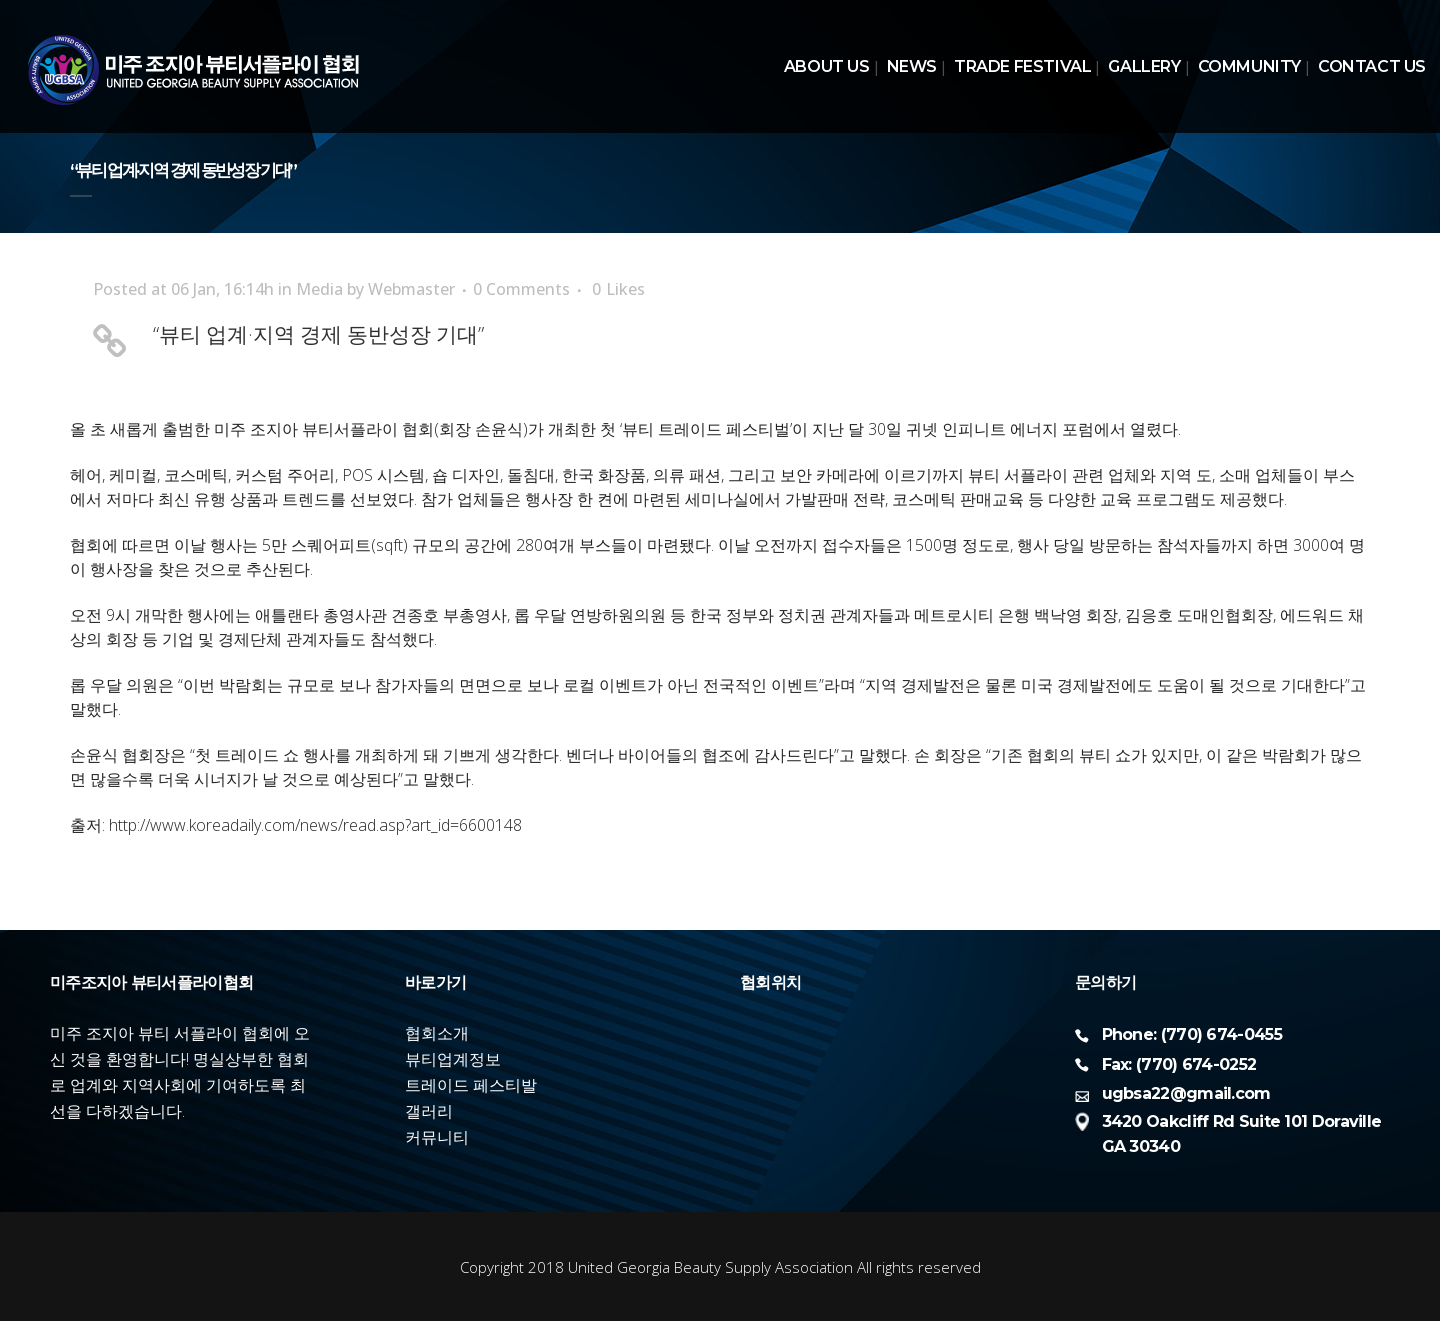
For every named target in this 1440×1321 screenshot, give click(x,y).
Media (319, 289)
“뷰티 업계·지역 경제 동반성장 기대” (318, 334)
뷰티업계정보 (453, 1059)
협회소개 (437, 1033)
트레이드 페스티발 (471, 1085)
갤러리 (429, 1111)
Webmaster (411, 289)
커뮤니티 (437, 1137)
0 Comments (521, 289)
